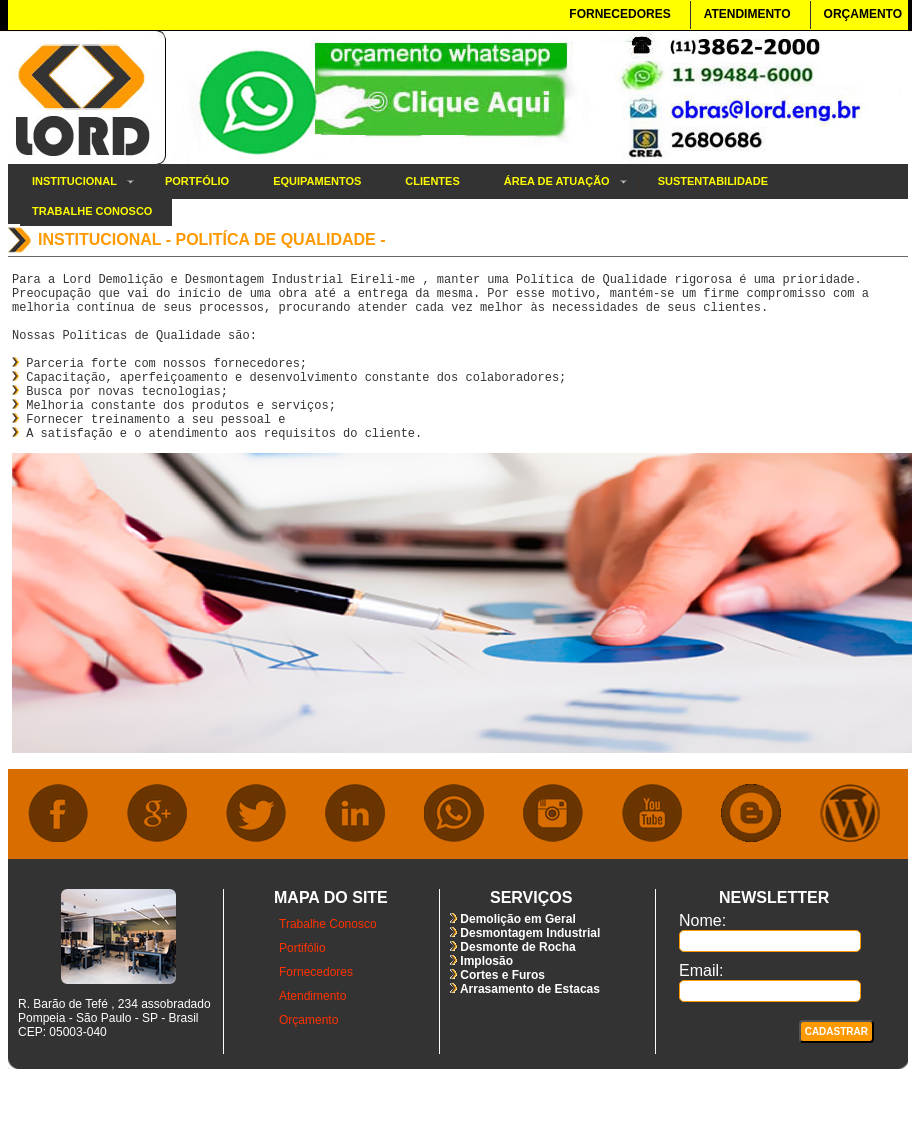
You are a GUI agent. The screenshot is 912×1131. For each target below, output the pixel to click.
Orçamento (308, 1056)
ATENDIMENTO (747, 14)
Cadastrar (836, 1067)
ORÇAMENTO (863, 14)
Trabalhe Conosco (328, 960)
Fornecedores (316, 1008)
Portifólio (302, 984)
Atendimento (312, 1032)
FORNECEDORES (619, 14)
